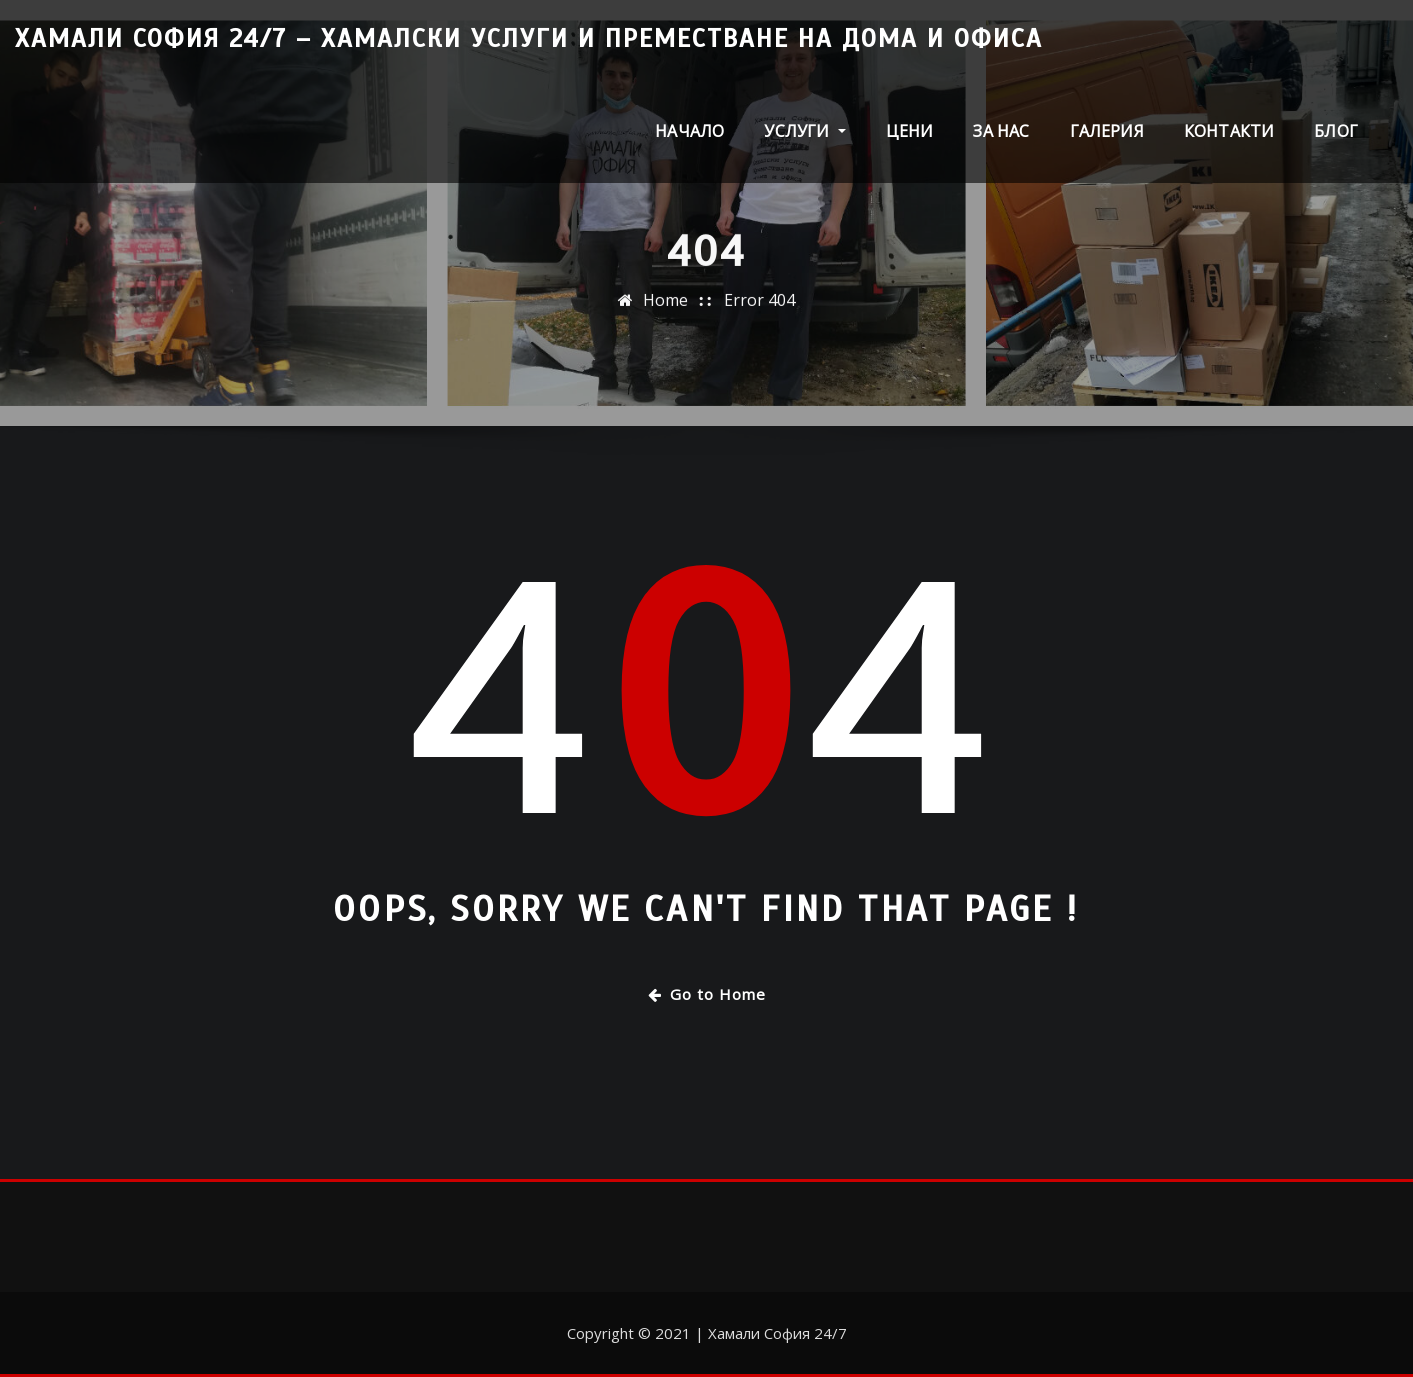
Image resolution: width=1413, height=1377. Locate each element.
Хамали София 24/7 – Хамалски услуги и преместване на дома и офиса (529, 38)
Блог (1336, 131)
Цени (910, 131)
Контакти (1229, 131)
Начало (689, 131)
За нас (1001, 131)
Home (665, 305)
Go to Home (707, 994)
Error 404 (759, 305)
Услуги (804, 131)
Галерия (1107, 131)
